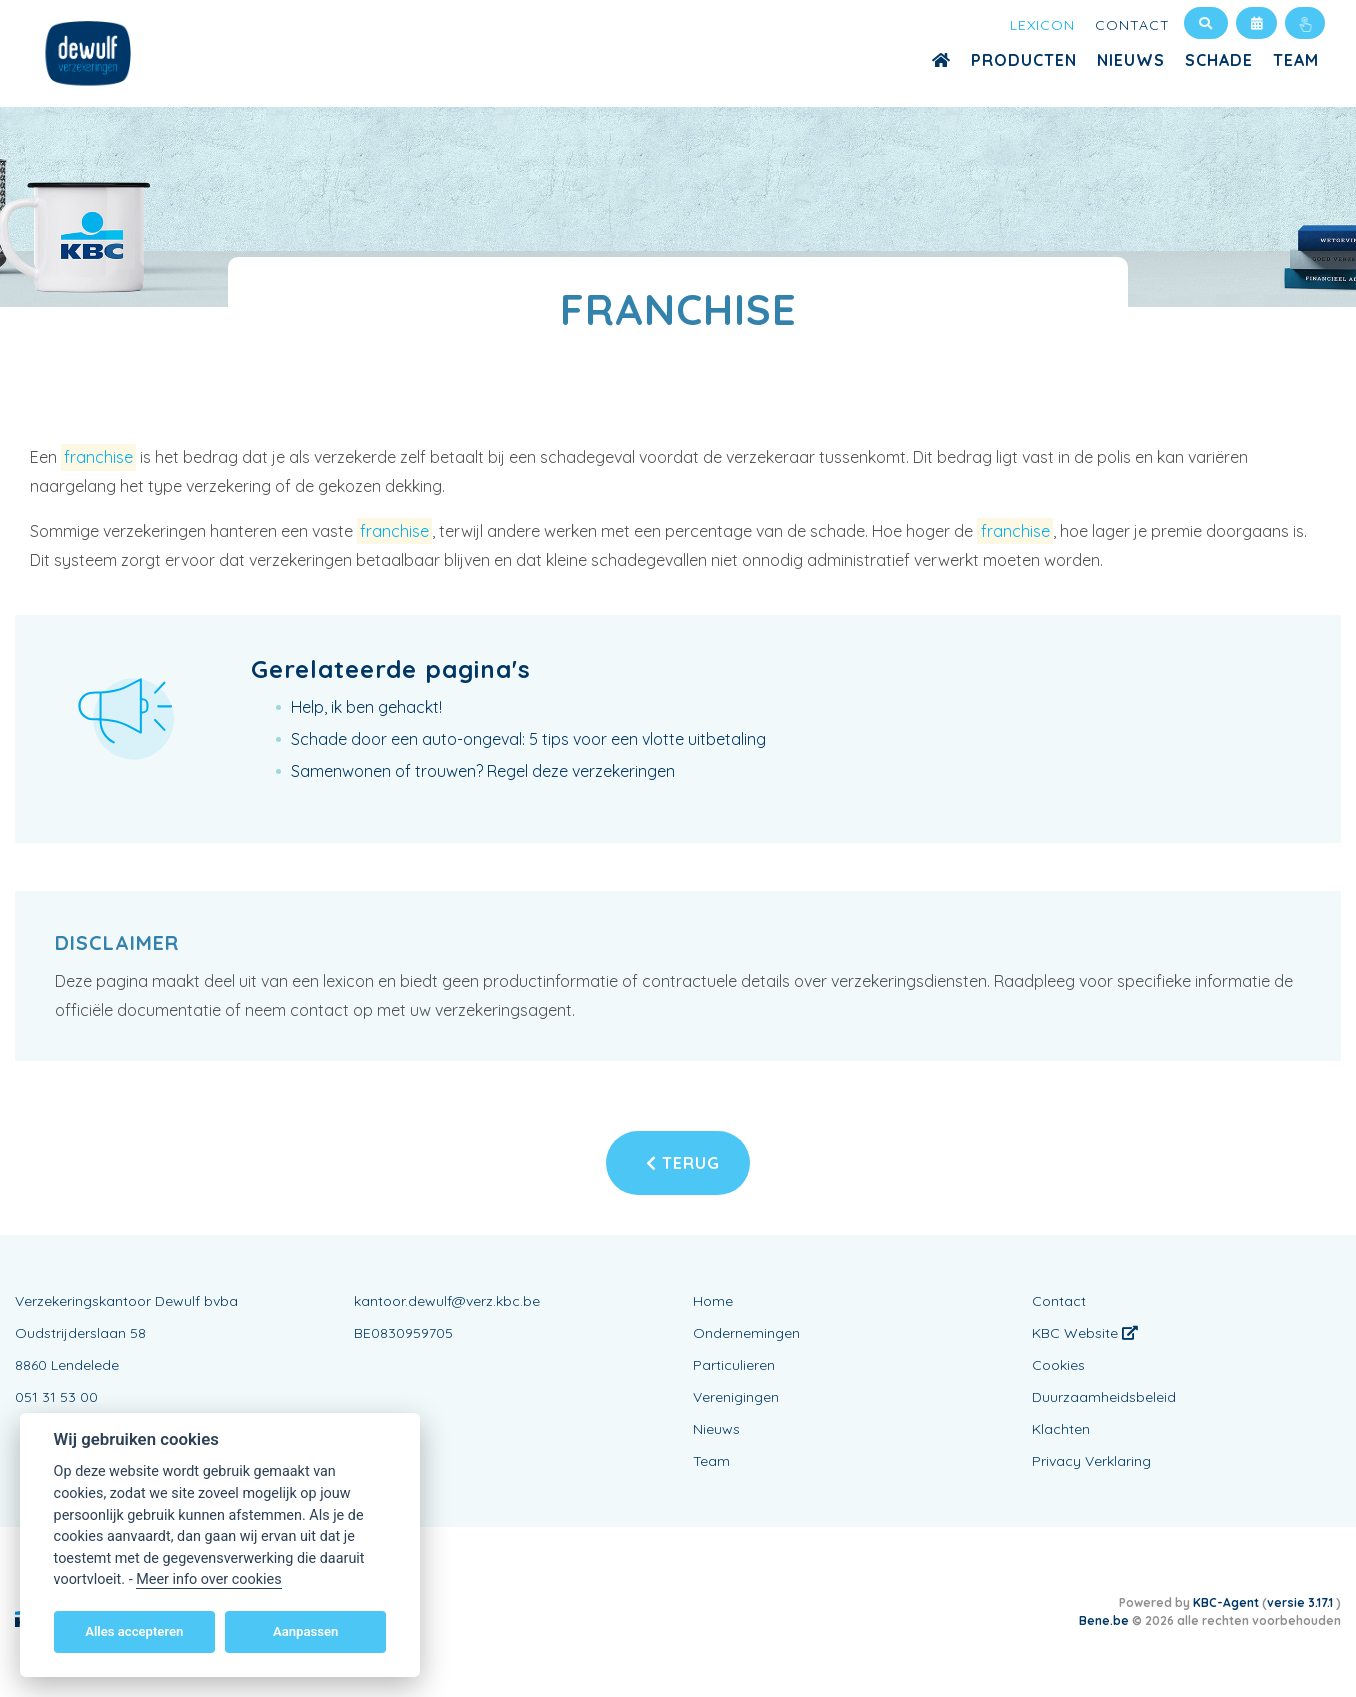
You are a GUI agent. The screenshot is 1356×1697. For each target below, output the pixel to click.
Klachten (1061, 1429)
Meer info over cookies (208, 1579)
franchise (98, 457)
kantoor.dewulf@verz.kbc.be (447, 1301)
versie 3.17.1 (1301, 1602)
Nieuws (1131, 60)
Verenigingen (736, 1397)
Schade (1219, 60)
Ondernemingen (746, 1333)
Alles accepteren (134, 1631)
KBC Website (1085, 1333)
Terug (683, 1163)
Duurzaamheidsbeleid (1104, 1397)
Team (1296, 60)
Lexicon (1042, 25)
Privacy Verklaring (1091, 1461)
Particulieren (734, 1365)
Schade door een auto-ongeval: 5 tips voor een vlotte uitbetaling (528, 739)
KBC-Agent (1226, 1602)
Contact (1132, 25)
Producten (1024, 60)
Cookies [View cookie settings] (1058, 1365)
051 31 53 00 (56, 1397)
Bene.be (1104, 1620)
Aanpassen (305, 1631)
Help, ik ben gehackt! (366, 707)
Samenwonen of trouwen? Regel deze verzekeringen (483, 771)
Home (713, 1301)
